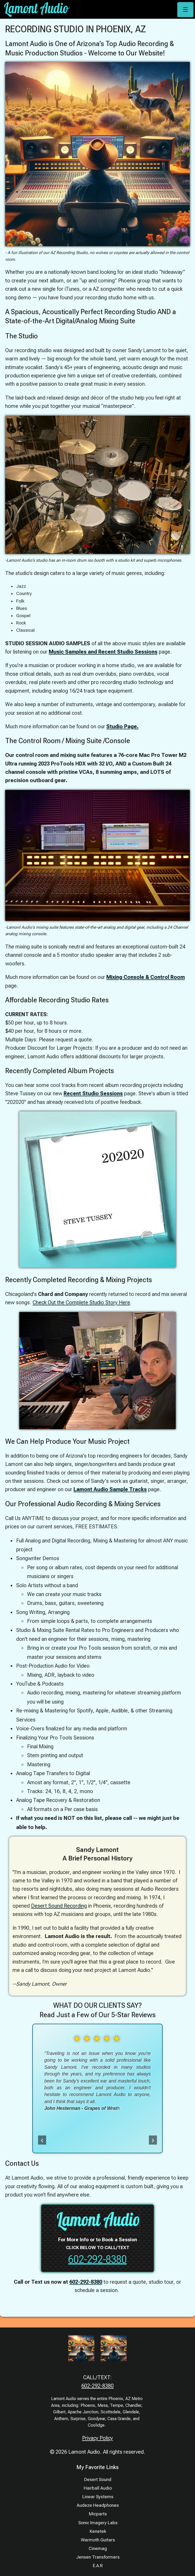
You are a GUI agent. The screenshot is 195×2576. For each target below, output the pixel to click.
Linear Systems (97, 2496)
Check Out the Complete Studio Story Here (81, 1302)
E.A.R (98, 2565)
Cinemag (98, 2548)
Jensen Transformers (98, 2557)
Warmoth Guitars (98, 2539)
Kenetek (98, 2531)
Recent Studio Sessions (93, 1093)
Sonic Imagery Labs (98, 2522)
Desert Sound (97, 2479)
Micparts (98, 2513)
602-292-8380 (97, 2259)
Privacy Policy (97, 2438)
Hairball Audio (98, 2488)
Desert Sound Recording (59, 1906)
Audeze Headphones (98, 2505)
